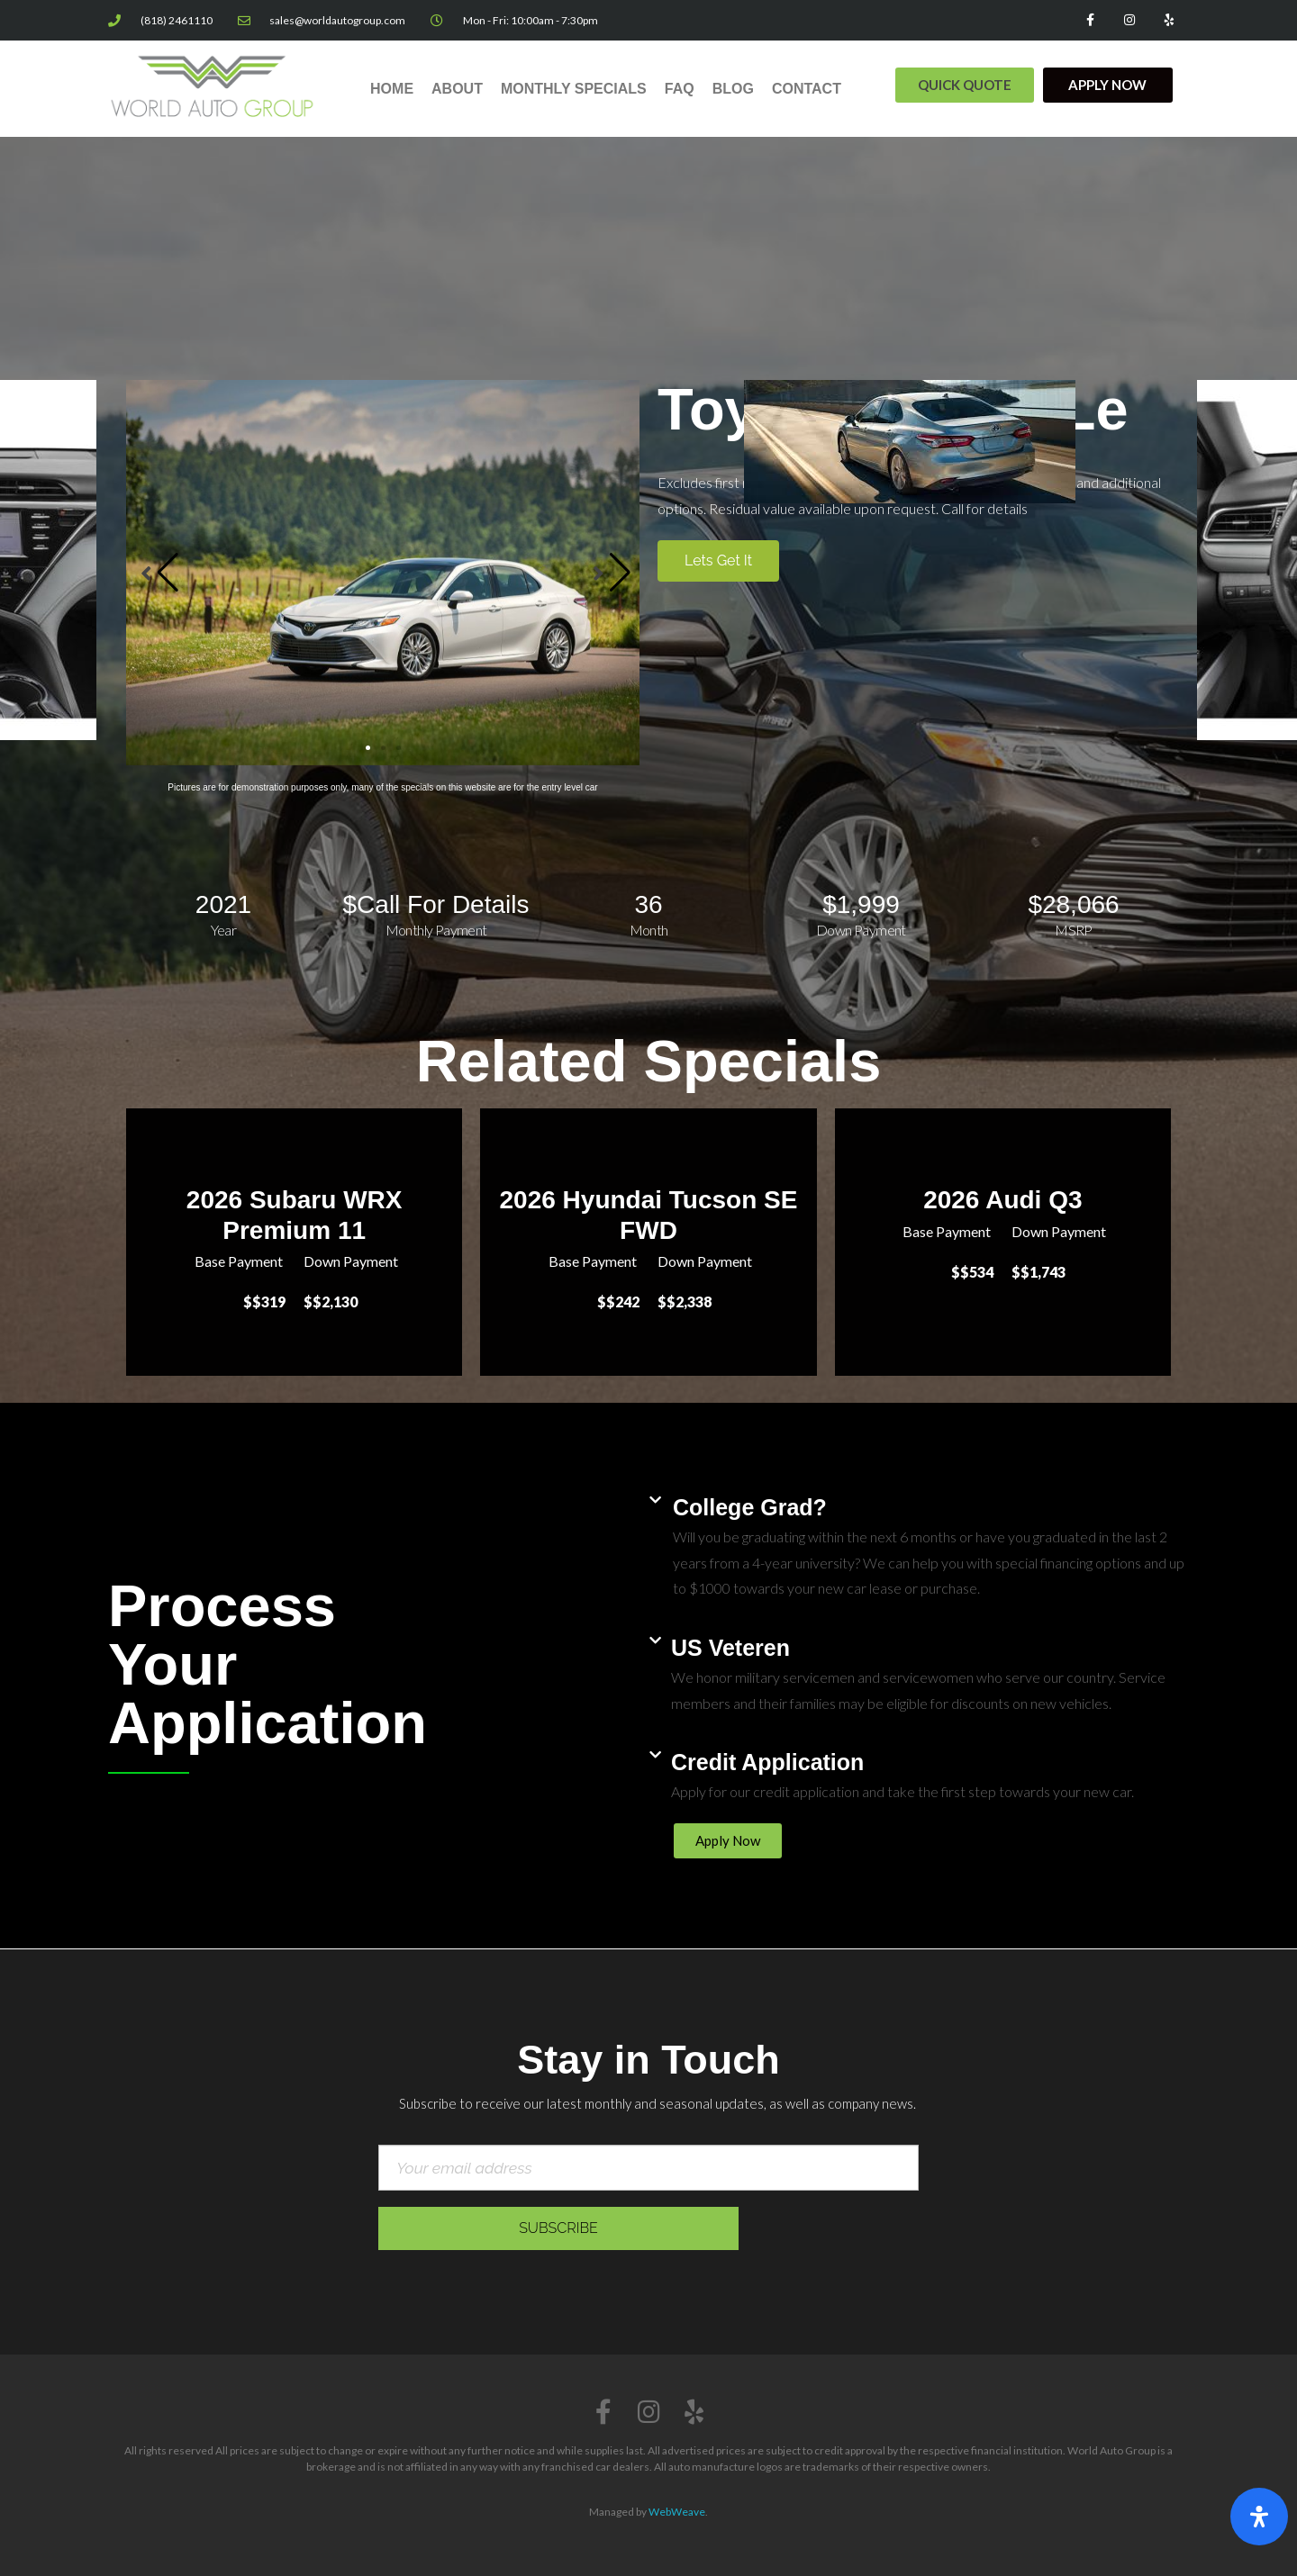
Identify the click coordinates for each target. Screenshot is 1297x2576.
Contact (806, 88)
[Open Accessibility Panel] (1259, 2516)
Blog (733, 88)
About (457, 88)
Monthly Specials (574, 88)
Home (391, 88)
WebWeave (676, 2511)
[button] (964, 85)
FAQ (679, 88)
